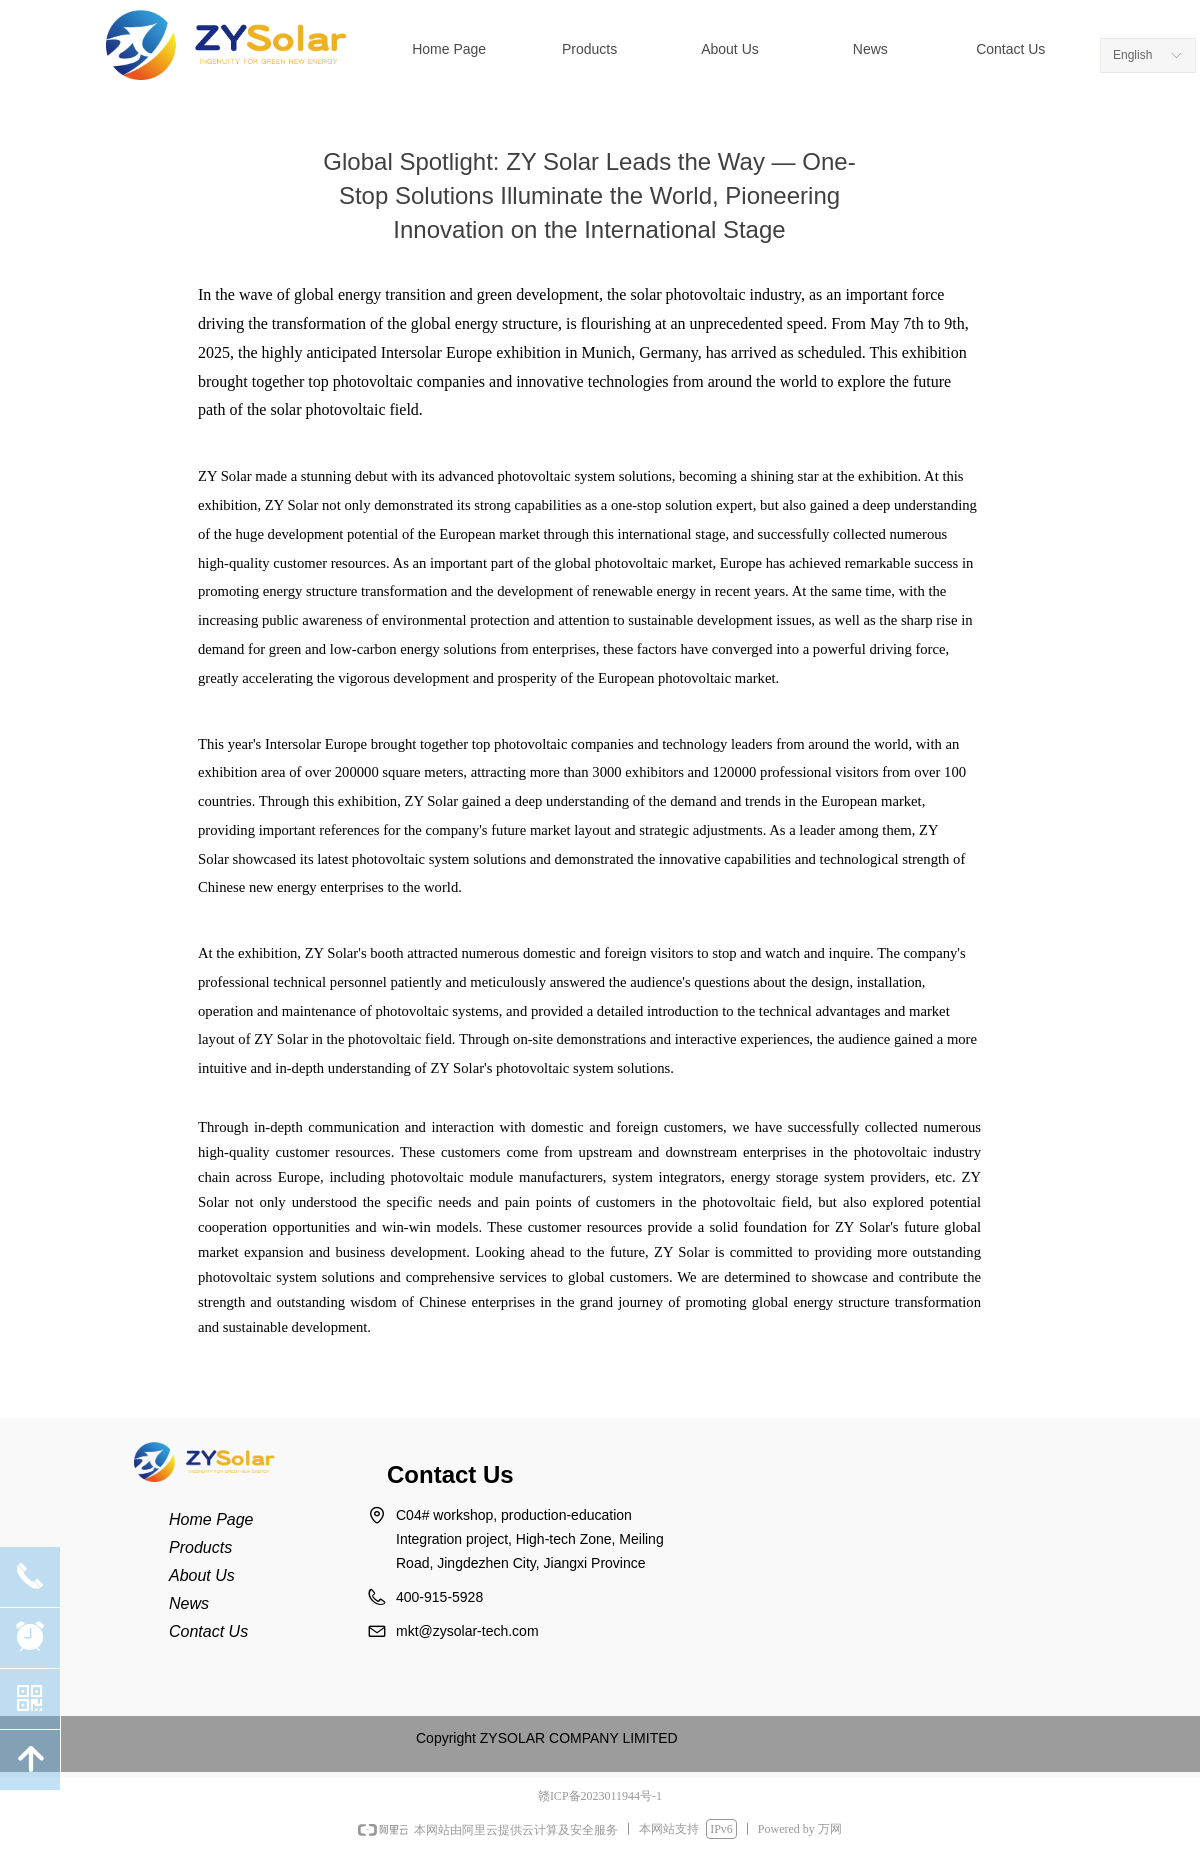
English (1132, 55)
